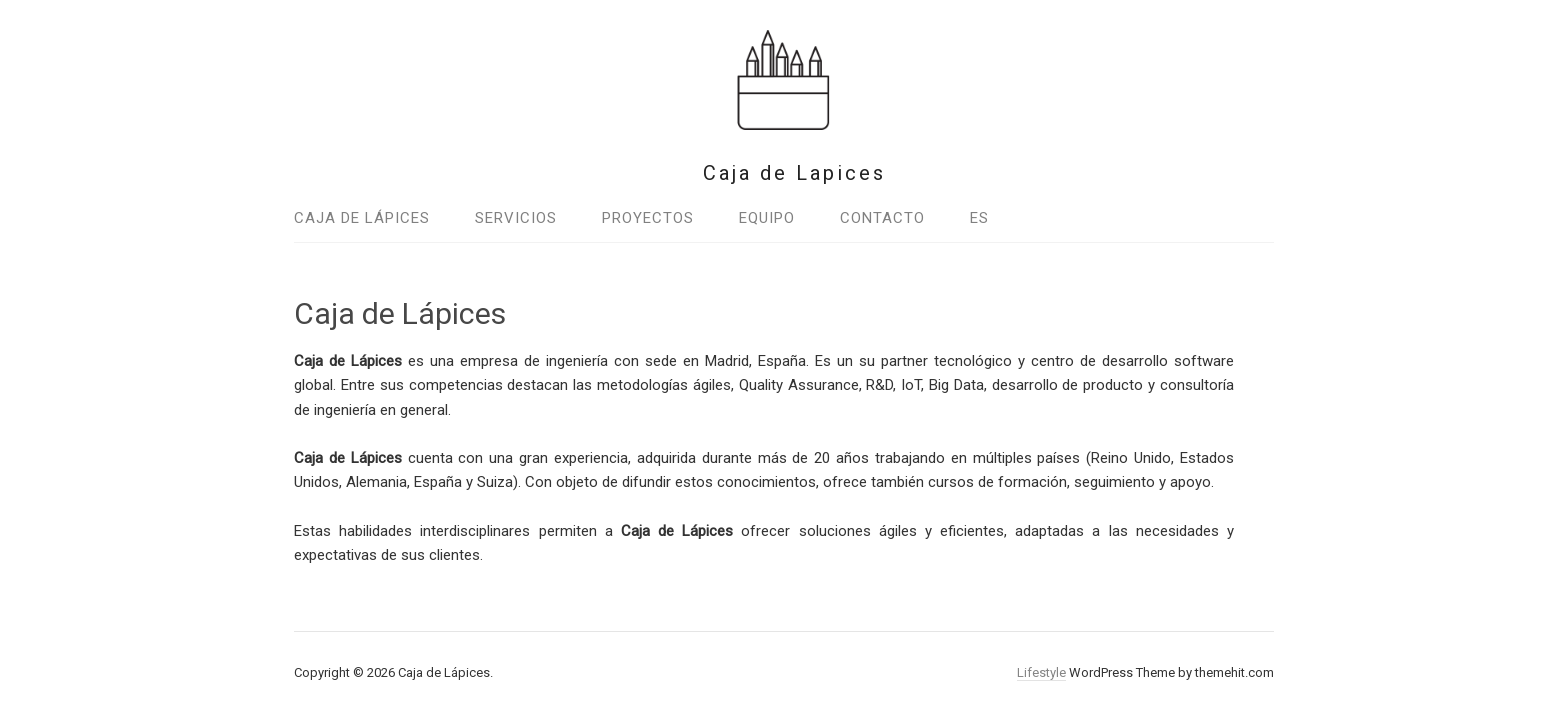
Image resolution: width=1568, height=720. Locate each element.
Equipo (767, 218)
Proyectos (648, 218)
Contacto (882, 218)
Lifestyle (1041, 672)
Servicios (516, 218)
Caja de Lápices (362, 218)
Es (979, 218)
